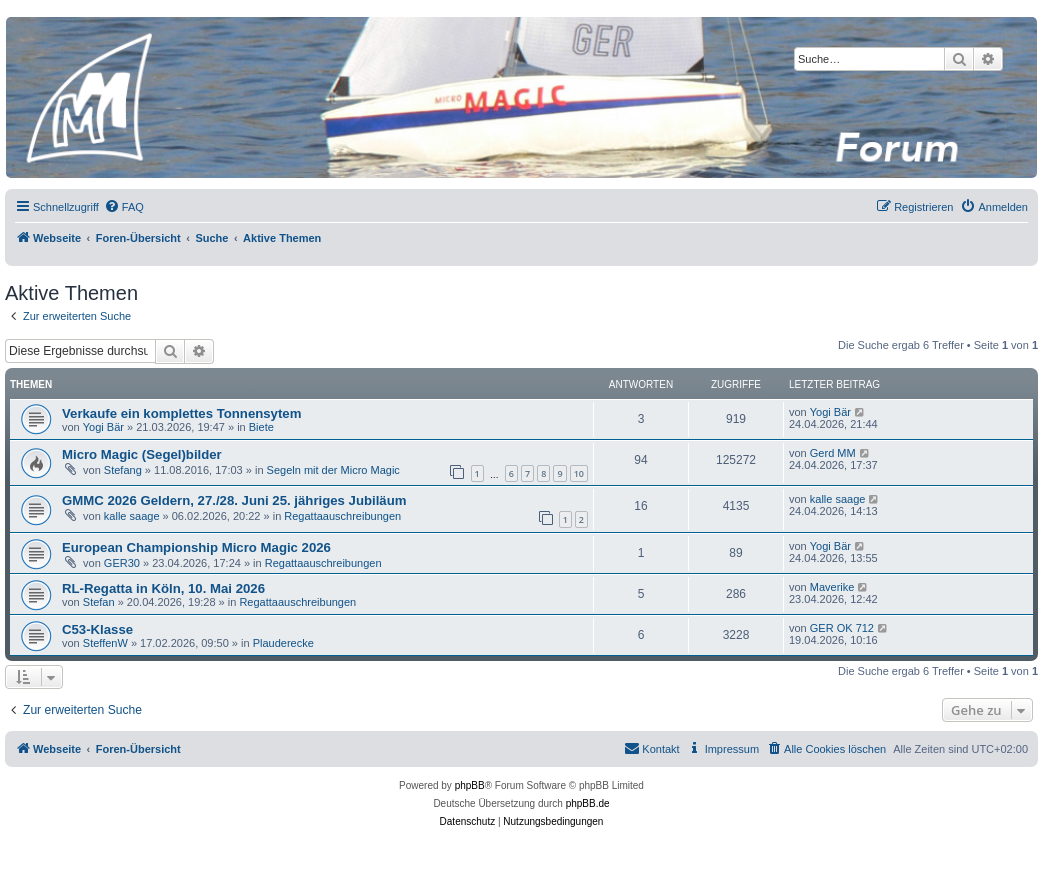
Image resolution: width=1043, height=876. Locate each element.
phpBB (470, 785)
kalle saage (132, 516)
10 (579, 473)
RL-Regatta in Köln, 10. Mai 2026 (163, 588)
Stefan (99, 602)
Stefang (123, 470)
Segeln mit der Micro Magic (333, 470)
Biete (261, 427)
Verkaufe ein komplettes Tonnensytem (181, 413)
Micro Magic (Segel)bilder (142, 454)
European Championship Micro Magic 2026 (196, 547)
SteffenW (105, 643)
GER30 (122, 563)
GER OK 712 (842, 628)
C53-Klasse (97, 629)
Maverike (832, 587)
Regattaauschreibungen (342, 516)
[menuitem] (124, 207)
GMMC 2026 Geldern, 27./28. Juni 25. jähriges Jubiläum (234, 500)
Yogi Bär (103, 427)
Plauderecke (283, 643)
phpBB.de (588, 803)
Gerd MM (833, 453)
